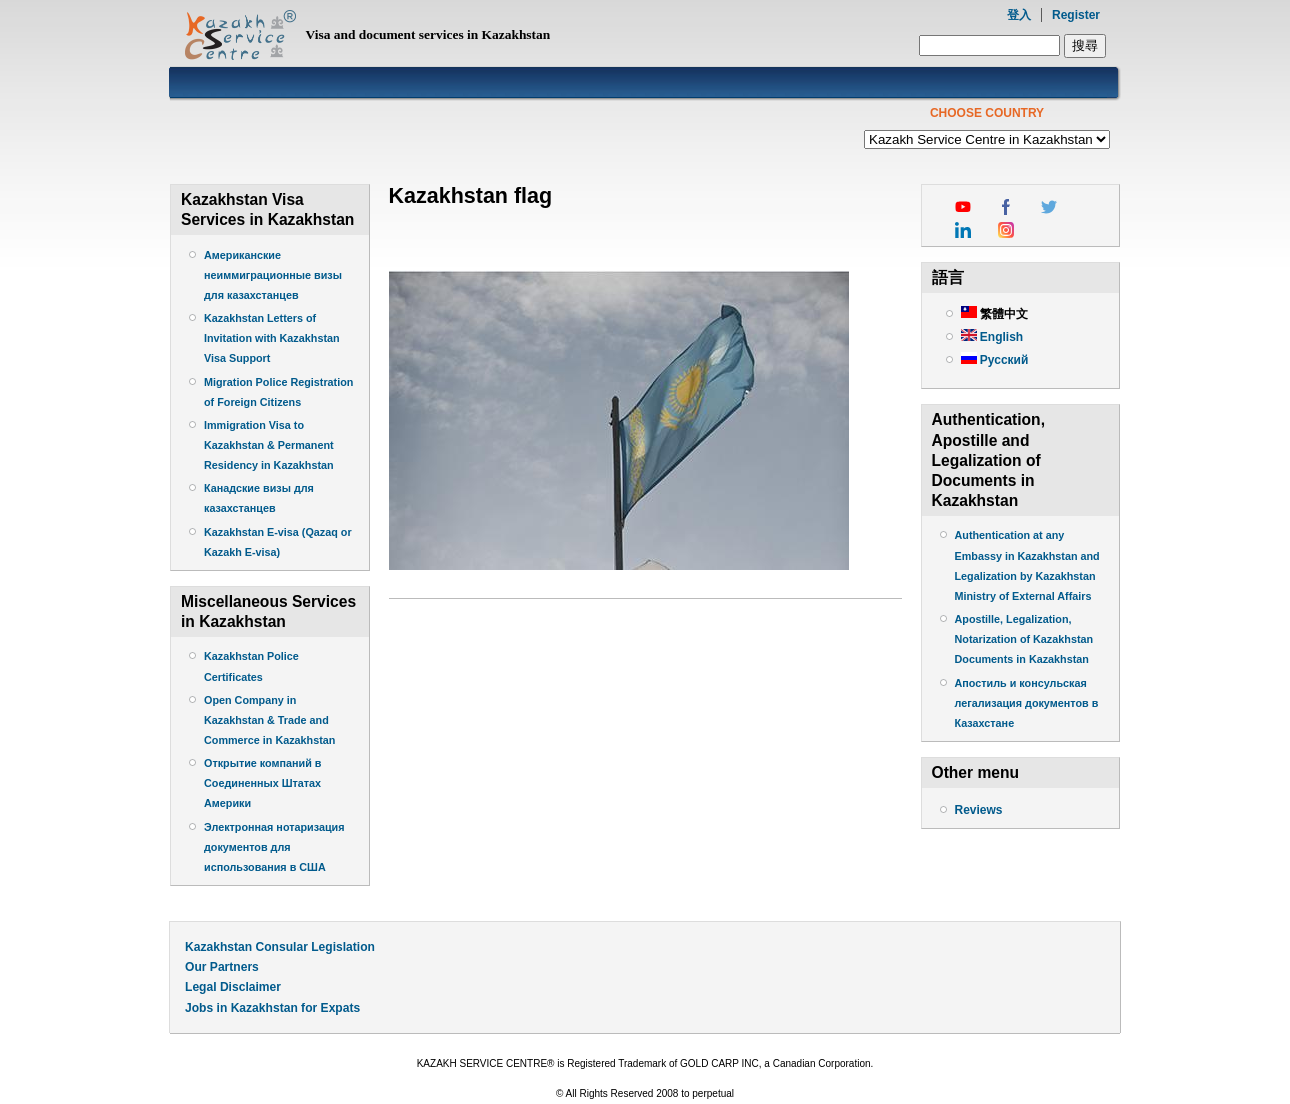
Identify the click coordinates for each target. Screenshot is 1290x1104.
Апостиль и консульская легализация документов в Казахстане (1027, 703)
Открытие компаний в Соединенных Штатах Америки (263, 783)
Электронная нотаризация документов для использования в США (274, 847)
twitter (1049, 207)
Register (1076, 15)
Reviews (979, 810)
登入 (1019, 15)
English (992, 337)
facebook (1006, 207)
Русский (995, 360)
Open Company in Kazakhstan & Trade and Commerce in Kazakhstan (269, 720)
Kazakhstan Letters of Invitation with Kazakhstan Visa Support (272, 338)
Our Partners (222, 967)
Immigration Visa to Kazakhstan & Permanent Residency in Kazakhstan (270, 445)
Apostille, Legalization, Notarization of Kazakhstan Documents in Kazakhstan (1024, 639)
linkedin (963, 230)
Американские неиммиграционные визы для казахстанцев (273, 275)
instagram (1006, 230)
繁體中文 (994, 314)
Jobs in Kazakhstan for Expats (272, 1008)
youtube (963, 207)
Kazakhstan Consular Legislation (280, 947)
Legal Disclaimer (233, 987)
